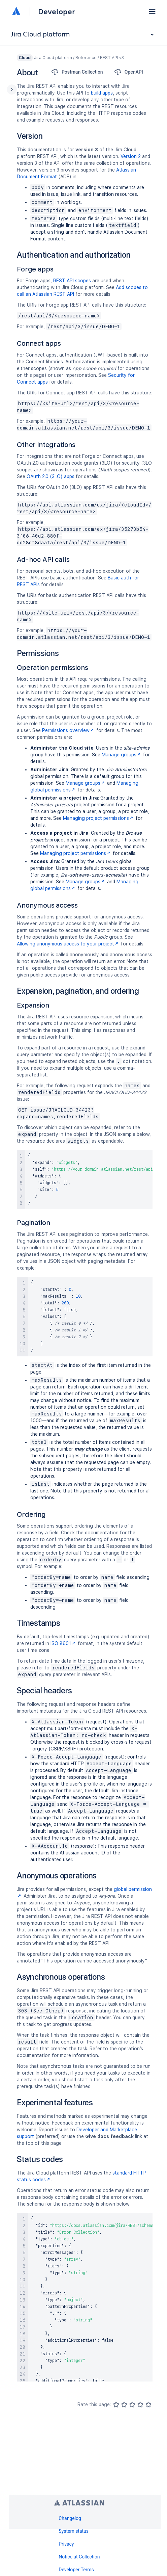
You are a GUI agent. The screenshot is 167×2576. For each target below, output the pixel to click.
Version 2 (131, 156)
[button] (152, 11)
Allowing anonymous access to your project (68, 943)
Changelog (70, 2518)
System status (74, 2531)
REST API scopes (72, 280)
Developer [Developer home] (56, 11)
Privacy (66, 2544)
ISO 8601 (63, 1643)
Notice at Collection (79, 2556)
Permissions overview (68, 730)
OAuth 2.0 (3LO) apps (50, 476)
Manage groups (122, 754)
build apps (102, 93)
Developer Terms (76, 2569)
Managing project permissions (98, 818)
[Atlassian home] (16, 11)
